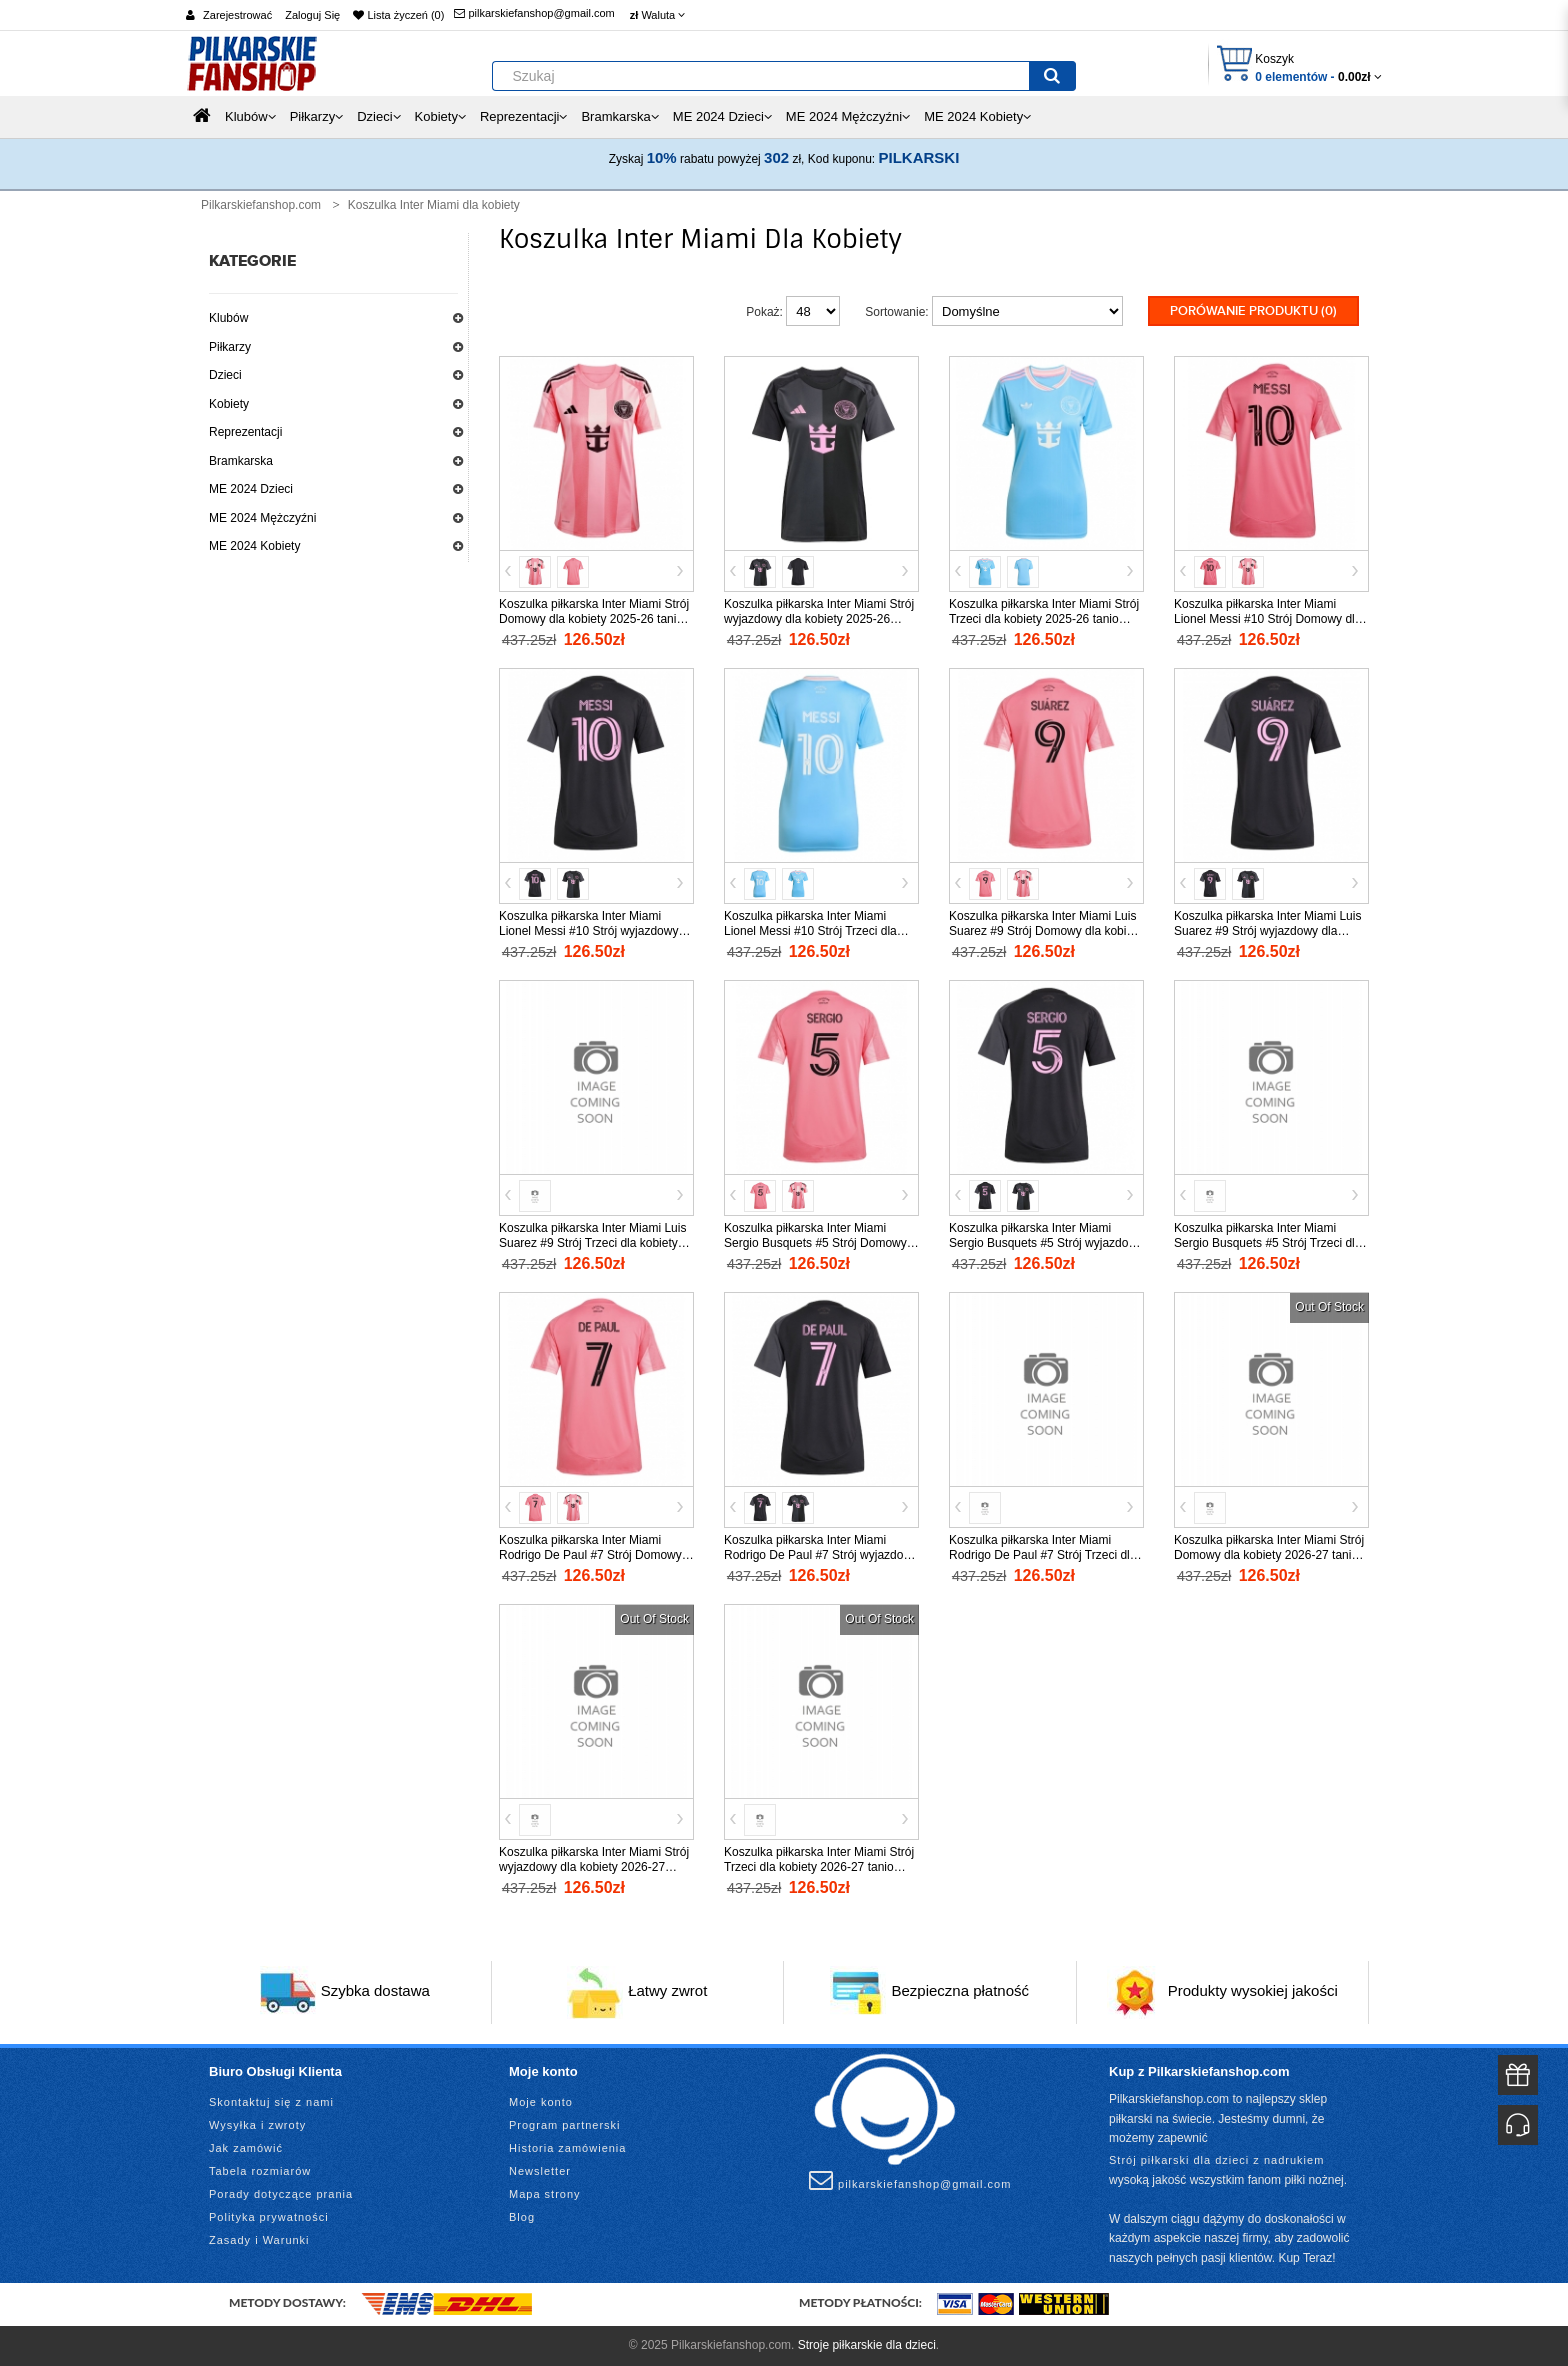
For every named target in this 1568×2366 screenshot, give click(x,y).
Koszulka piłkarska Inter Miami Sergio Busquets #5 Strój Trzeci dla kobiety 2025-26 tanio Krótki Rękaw (1268, 1243)
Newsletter (540, 2171)
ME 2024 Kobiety (254, 546)
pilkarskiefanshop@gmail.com (534, 13)
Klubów (228, 318)
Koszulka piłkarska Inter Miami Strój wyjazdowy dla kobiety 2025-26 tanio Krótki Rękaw (819, 619)
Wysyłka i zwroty (257, 2125)
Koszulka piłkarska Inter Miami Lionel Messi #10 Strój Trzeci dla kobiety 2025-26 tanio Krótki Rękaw (818, 931)
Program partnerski (565, 2125)
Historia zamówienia (567, 2148)
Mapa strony (545, 2194)
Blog (522, 2217)
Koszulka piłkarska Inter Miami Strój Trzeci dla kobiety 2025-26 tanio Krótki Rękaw (1044, 619)
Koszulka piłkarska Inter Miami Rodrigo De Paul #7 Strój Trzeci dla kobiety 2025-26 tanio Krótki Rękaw (1043, 1555)
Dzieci (225, 375)
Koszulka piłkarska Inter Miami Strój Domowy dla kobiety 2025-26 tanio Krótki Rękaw (594, 619)
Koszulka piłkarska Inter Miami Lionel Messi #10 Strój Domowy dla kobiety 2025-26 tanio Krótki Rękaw (1268, 619)
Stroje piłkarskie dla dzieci (867, 2345)
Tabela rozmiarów (260, 2171)
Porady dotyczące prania (281, 2194)
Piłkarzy (230, 347)
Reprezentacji (245, 432)
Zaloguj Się (312, 15)
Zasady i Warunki (259, 2240)
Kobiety (229, 404)
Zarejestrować (237, 15)
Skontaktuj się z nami (271, 2102)
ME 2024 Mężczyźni (262, 518)
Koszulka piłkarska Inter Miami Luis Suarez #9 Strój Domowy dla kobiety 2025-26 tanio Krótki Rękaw (1045, 931)
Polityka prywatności (269, 2217)
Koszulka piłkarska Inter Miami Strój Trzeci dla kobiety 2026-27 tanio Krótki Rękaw (819, 1867)
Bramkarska (241, 461)
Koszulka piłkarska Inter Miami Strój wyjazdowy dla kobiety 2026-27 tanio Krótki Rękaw (594, 1867)
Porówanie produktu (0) (1253, 311)
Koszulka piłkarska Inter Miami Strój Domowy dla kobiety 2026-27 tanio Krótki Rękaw (1269, 1555)
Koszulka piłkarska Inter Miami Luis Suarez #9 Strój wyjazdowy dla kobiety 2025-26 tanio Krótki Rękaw (1268, 931)
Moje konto (541, 2102)
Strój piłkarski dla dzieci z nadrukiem (1216, 2160)
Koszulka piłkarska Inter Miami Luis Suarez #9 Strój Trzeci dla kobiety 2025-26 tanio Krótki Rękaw (592, 1243)
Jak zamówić (246, 2148)
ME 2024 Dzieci (251, 489)
